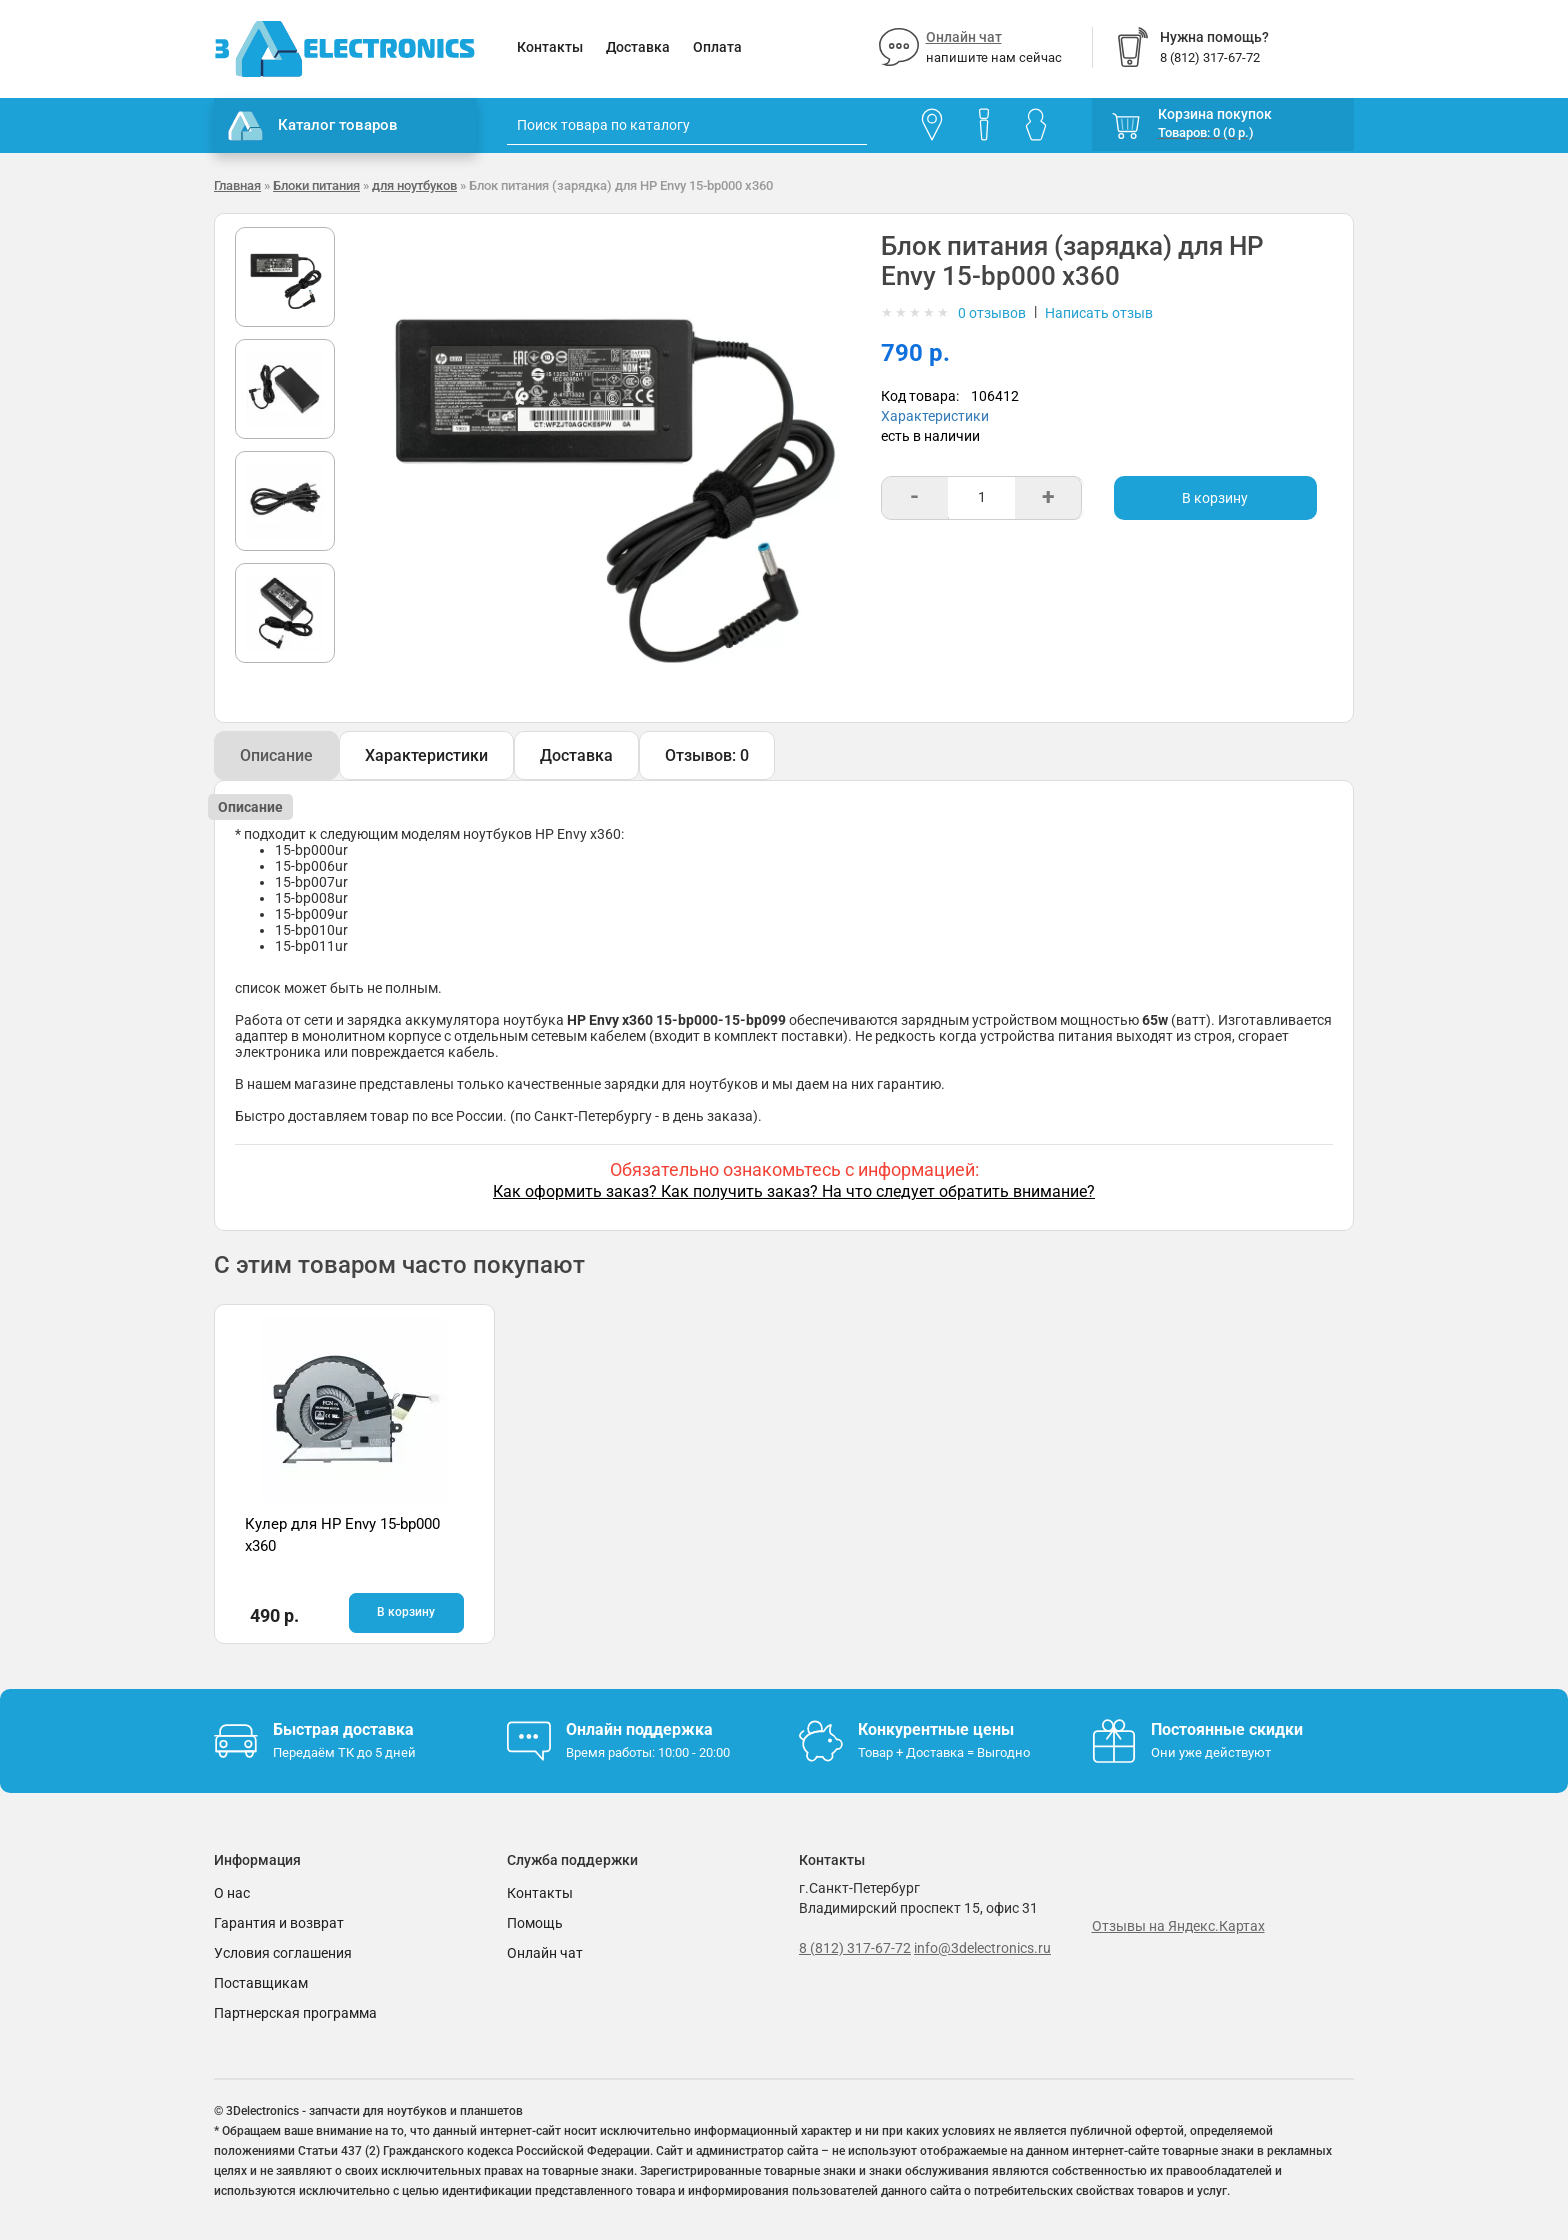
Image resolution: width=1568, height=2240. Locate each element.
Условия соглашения (283, 1953)
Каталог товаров (313, 126)
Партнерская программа (295, 2013)
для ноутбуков (414, 185)
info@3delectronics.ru (982, 1948)
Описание (276, 755)
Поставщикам (261, 1983)
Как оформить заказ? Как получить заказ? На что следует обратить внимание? (794, 1191)
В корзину (1215, 498)
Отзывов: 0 (707, 755)
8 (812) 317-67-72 (855, 1948)
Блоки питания (316, 185)
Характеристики (935, 416)
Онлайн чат (964, 37)
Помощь (535, 1923)
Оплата (717, 47)
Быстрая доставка (343, 1729)
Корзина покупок (1215, 114)
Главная (237, 185)
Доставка (638, 47)
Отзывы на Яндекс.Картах (1178, 1926)
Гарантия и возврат (279, 1923)
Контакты (550, 47)
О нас (232, 1893)
